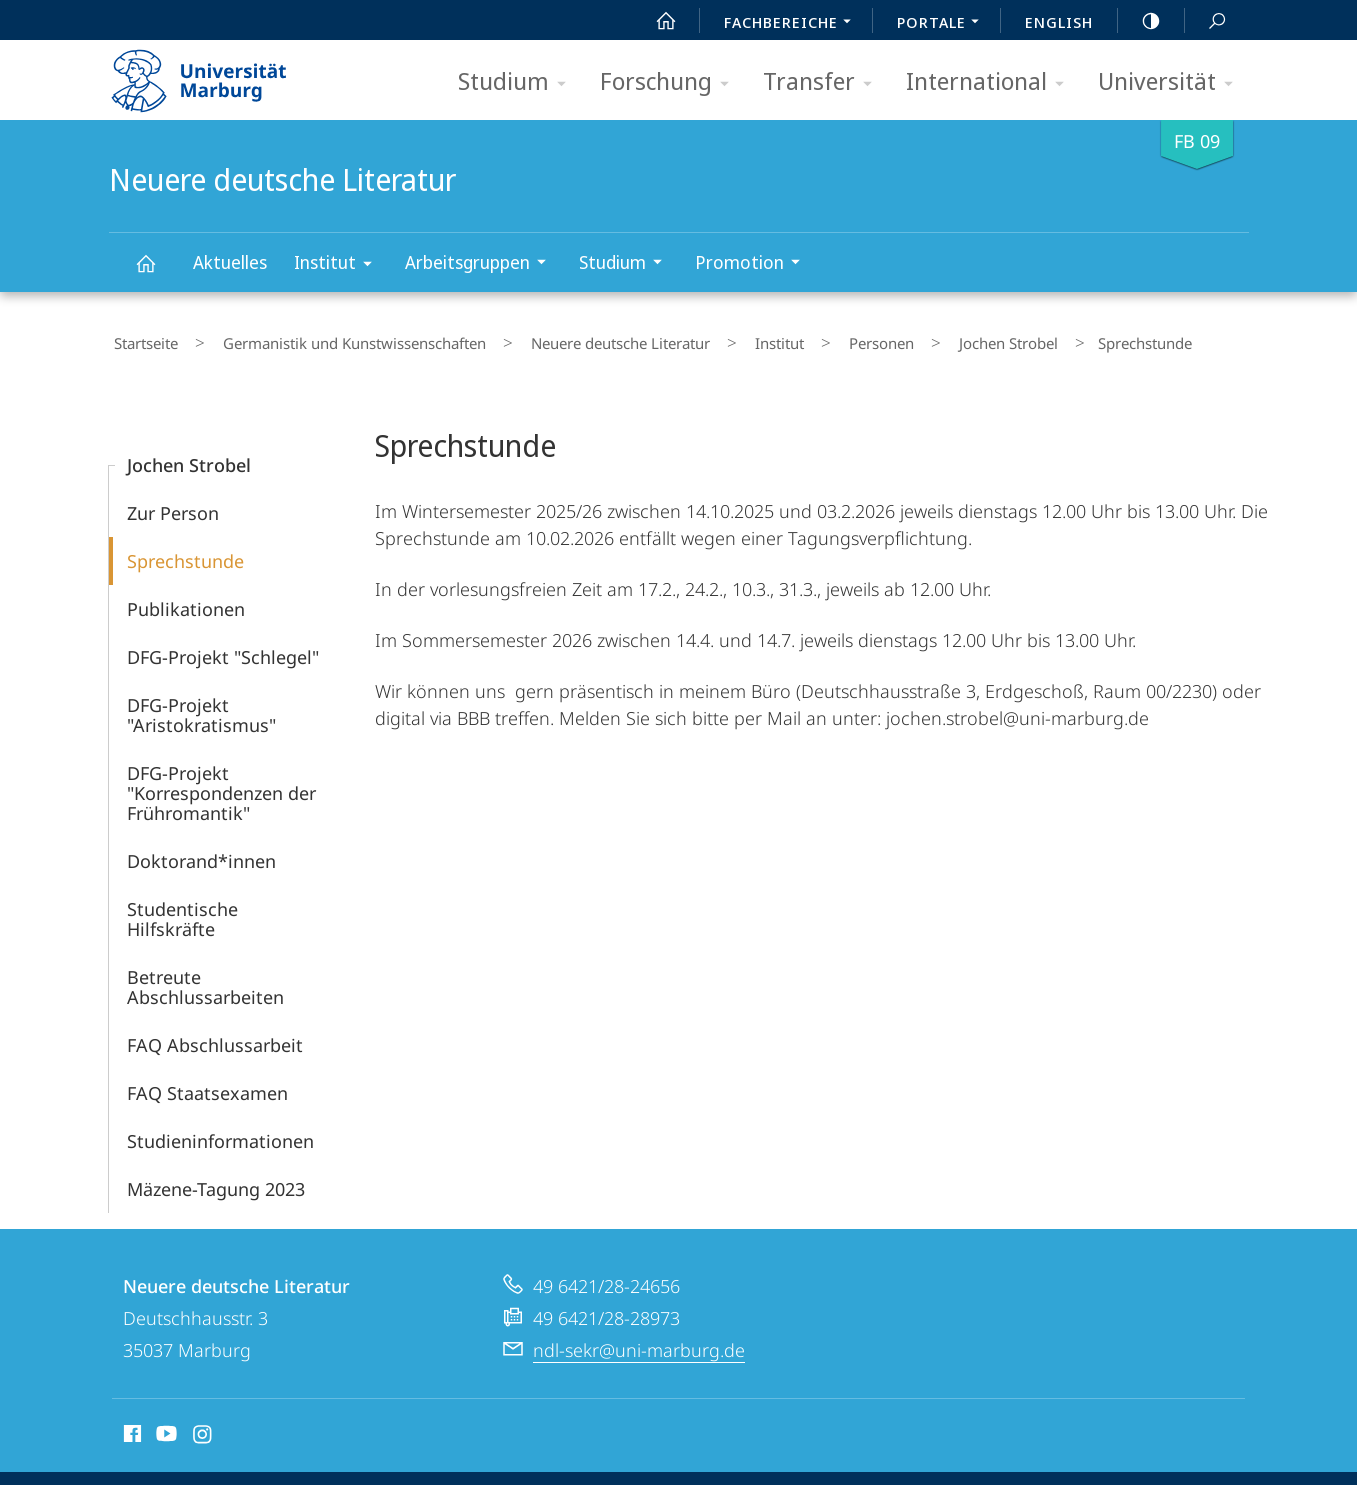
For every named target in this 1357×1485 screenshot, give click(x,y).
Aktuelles (230, 262)
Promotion (754, 264)
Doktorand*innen (201, 852)
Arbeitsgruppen (482, 264)
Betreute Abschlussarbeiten (205, 978)
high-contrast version (1140, 21)
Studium (518, 82)
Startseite (141, 339)
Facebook (130, 1428)
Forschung (671, 82)
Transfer (824, 82)
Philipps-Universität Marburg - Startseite (216, 74)
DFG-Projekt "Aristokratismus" (201, 706)
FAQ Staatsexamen (207, 1084)
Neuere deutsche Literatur (157, 272)
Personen (800, 339)
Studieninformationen (220, 1132)
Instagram (203, 1428)
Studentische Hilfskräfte (182, 910)
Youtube (164, 1428)
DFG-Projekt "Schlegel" (223, 648)
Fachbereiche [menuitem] (793, 24)
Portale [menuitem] (943, 24)
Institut (339, 265)
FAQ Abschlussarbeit (215, 1036)
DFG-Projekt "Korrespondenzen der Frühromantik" (221, 784)
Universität (1172, 82)
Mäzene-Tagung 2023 (216, 1180)
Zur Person (173, 504)
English (1059, 22)
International (991, 82)
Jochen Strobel (908, 339)
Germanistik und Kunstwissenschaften (330, 339)
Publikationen (186, 600)
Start (655, 21)
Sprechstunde (185, 552)
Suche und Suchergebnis (1206, 21)
